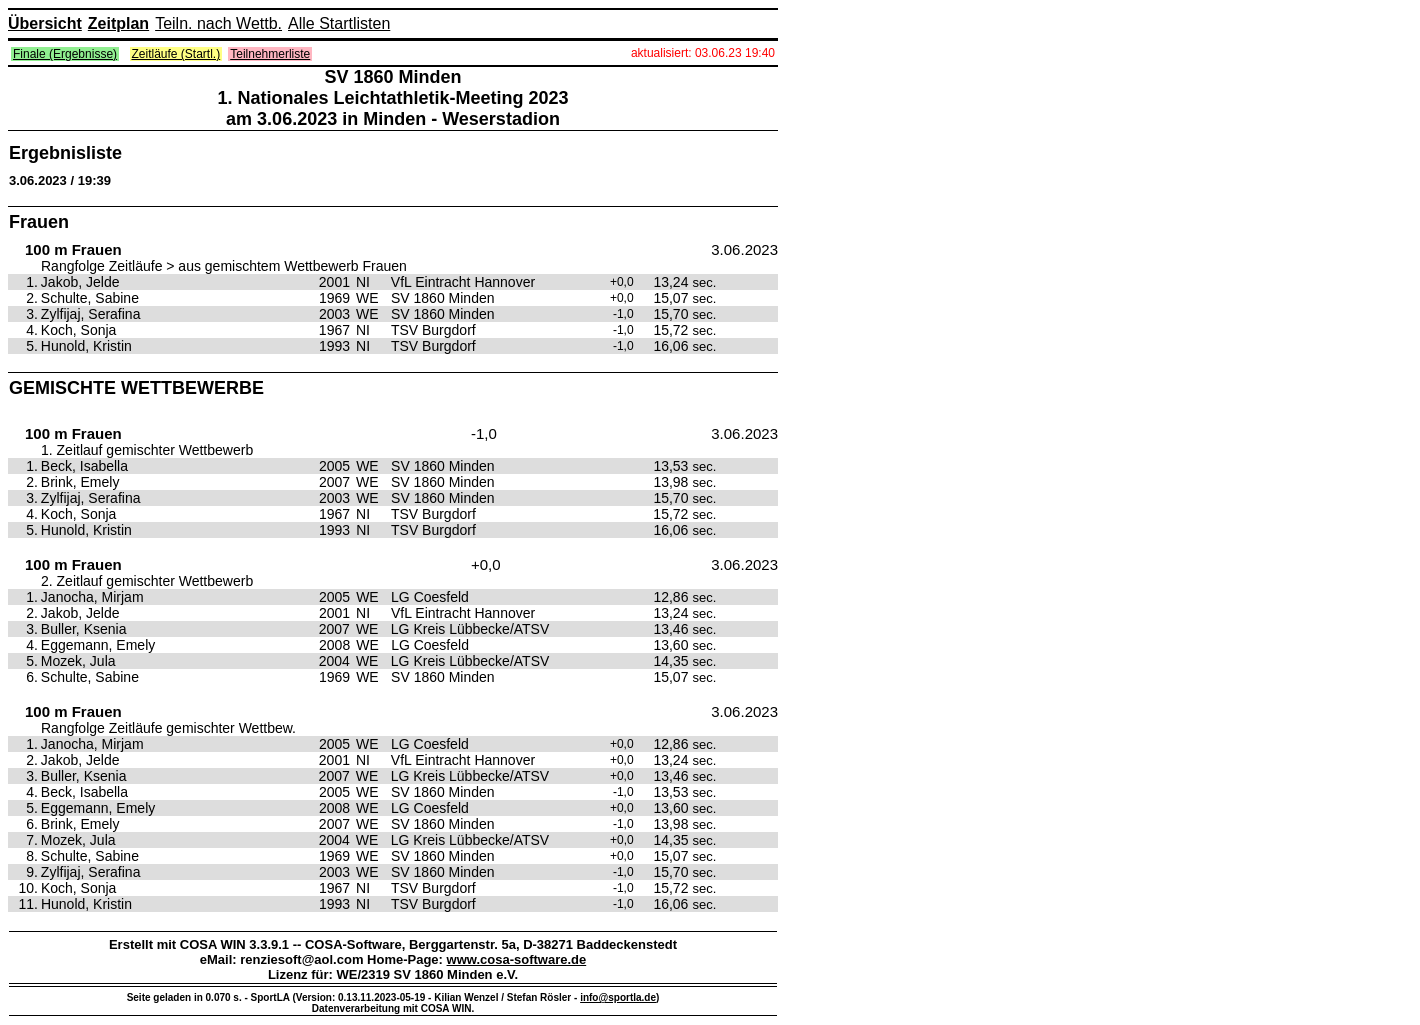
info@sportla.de (618, 997)
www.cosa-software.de (517, 959)
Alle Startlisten (339, 23)
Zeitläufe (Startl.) (176, 54)
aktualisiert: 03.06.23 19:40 (703, 53)
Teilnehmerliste (270, 54)
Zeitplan (118, 23)
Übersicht (45, 23)
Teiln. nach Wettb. (218, 23)
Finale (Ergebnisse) (65, 54)
